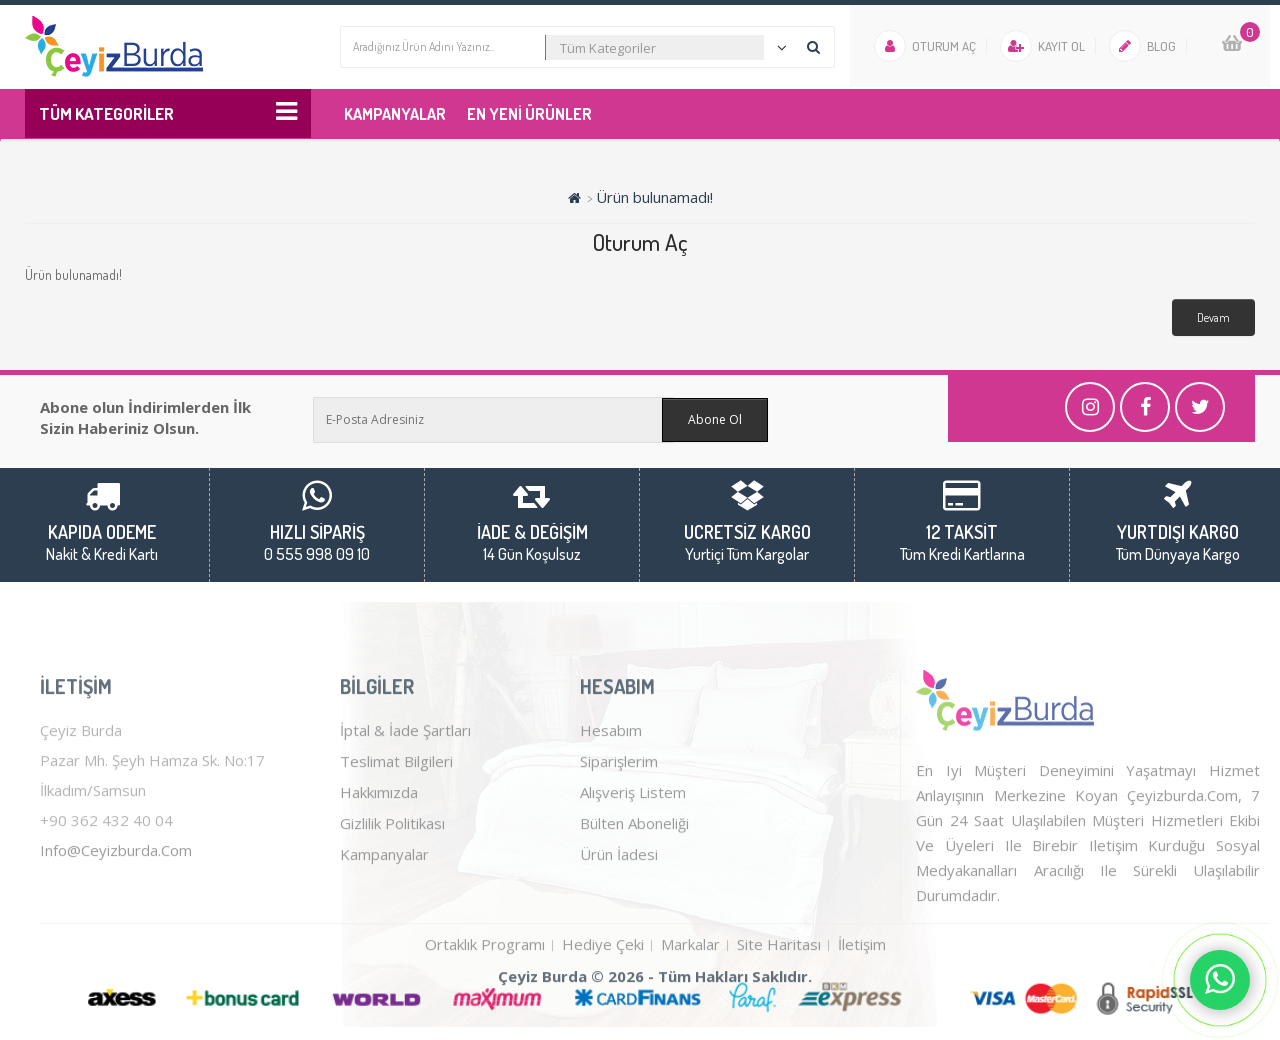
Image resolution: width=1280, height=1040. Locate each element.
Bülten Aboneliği (634, 875)
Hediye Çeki (603, 996)
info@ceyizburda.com (116, 902)
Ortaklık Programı (485, 996)
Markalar (690, 996)
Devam (1213, 317)
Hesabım (611, 782)
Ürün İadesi (619, 906)
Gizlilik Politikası (392, 875)
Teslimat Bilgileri (396, 813)
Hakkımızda (379, 844)
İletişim (862, 996)
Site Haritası (779, 996)
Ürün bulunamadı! (654, 197)
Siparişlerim (619, 813)
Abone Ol (715, 419)
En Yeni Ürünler (529, 114)
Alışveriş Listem (633, 844)
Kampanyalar (395, 114)
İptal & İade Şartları (405, 782)
